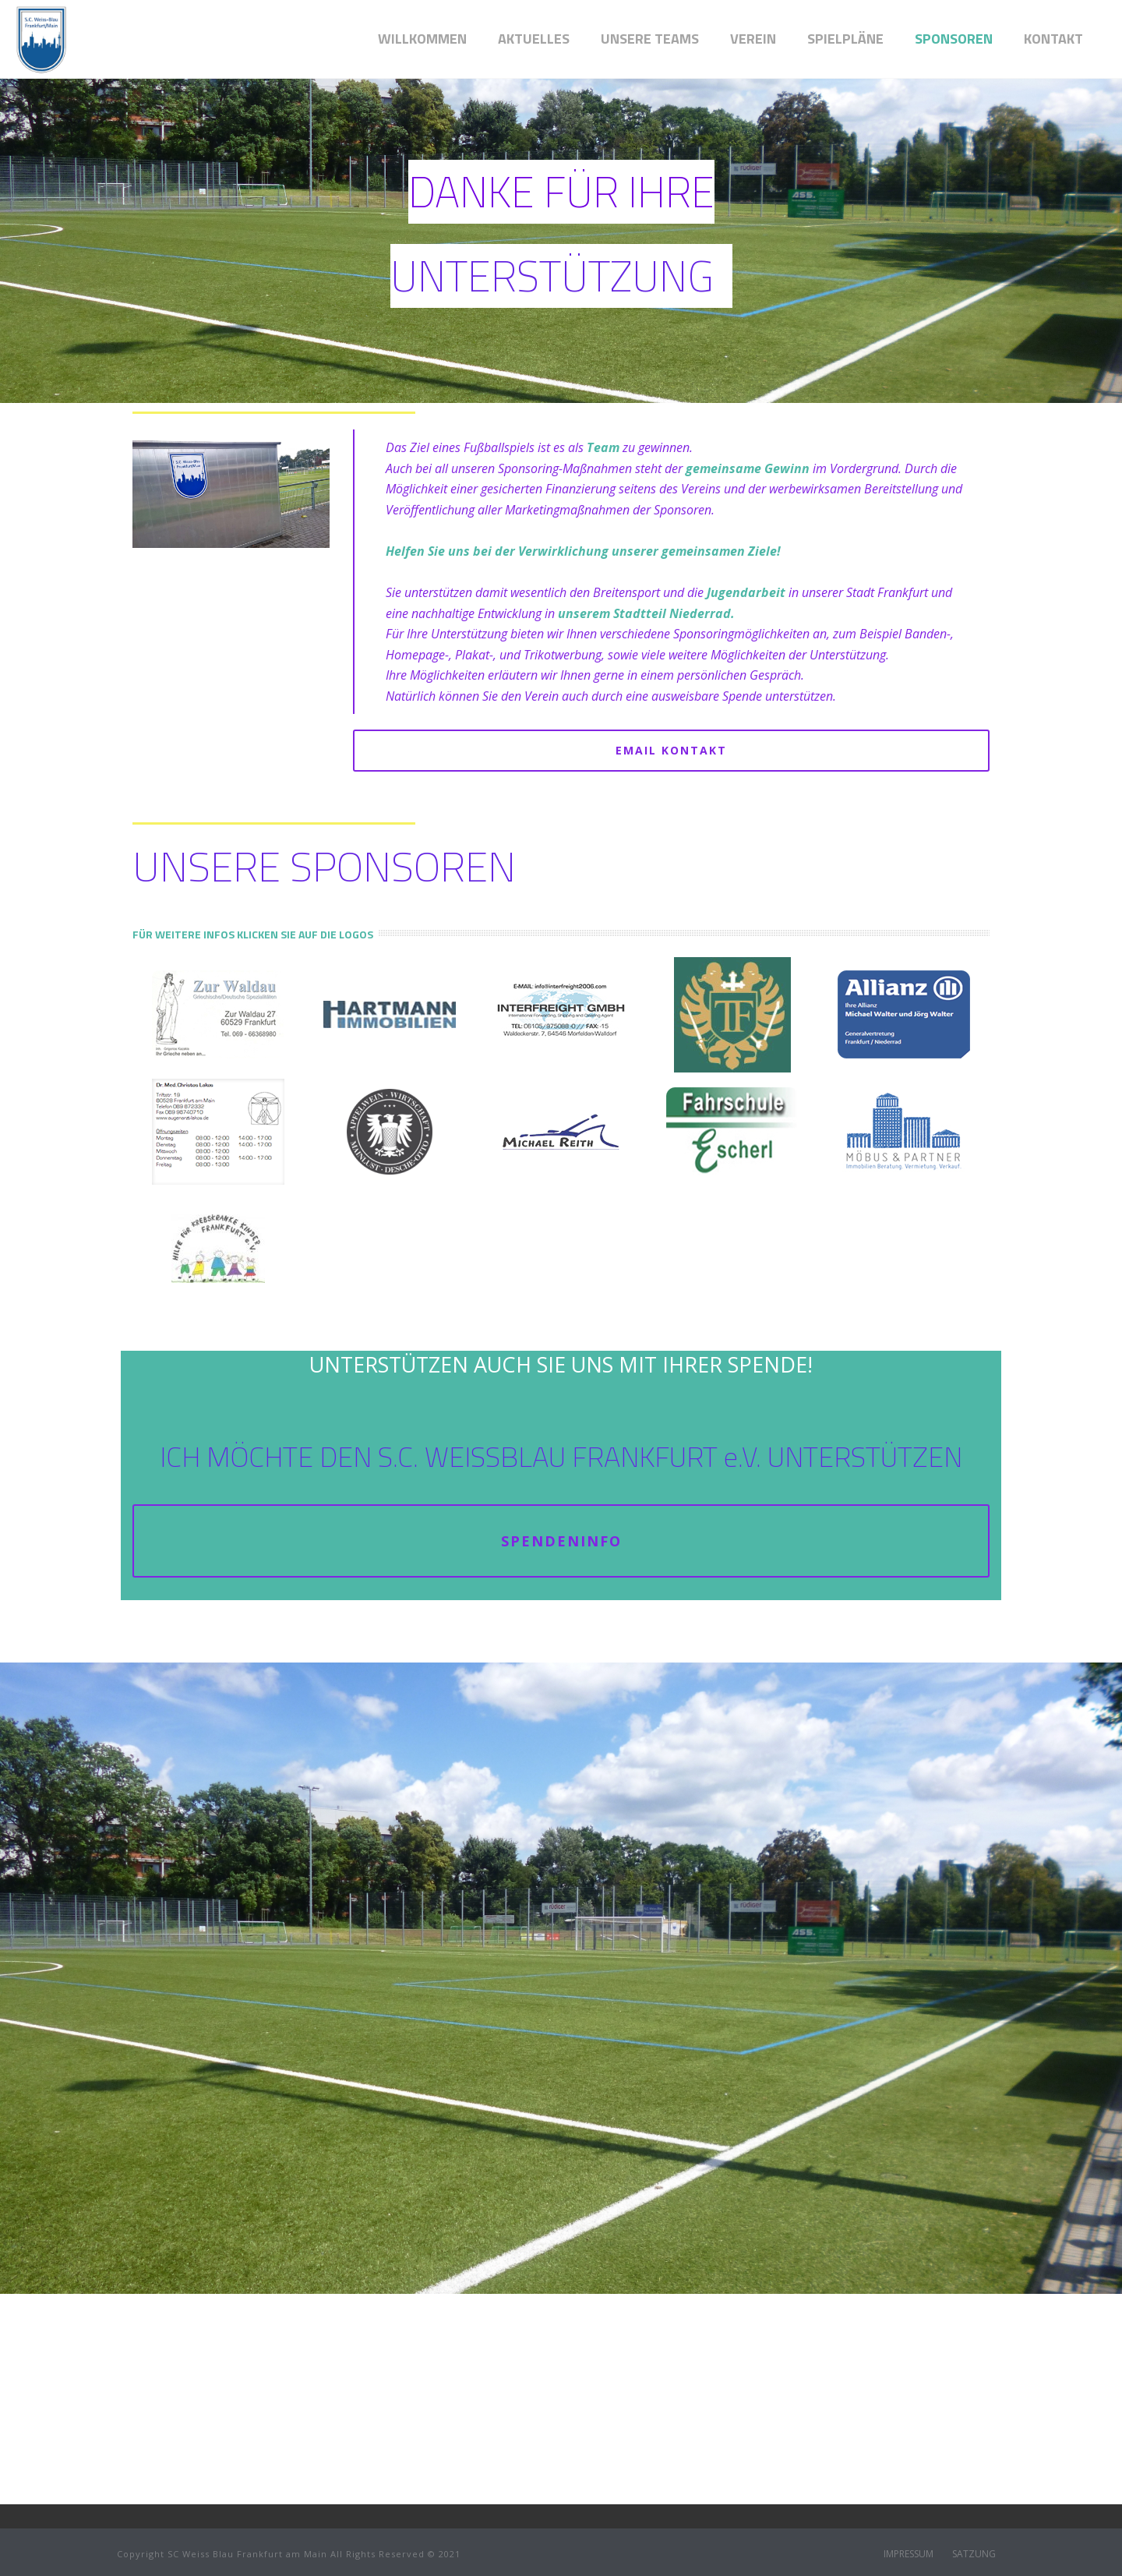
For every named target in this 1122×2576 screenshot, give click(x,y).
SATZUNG (974, 2554)
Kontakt (1053, 38)
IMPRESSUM (908, 2554)
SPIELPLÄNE (845, 38)
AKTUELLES (534, 38)
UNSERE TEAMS (650, 38)
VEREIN (753, 38)
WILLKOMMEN (422, 38)
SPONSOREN (954, 38)
